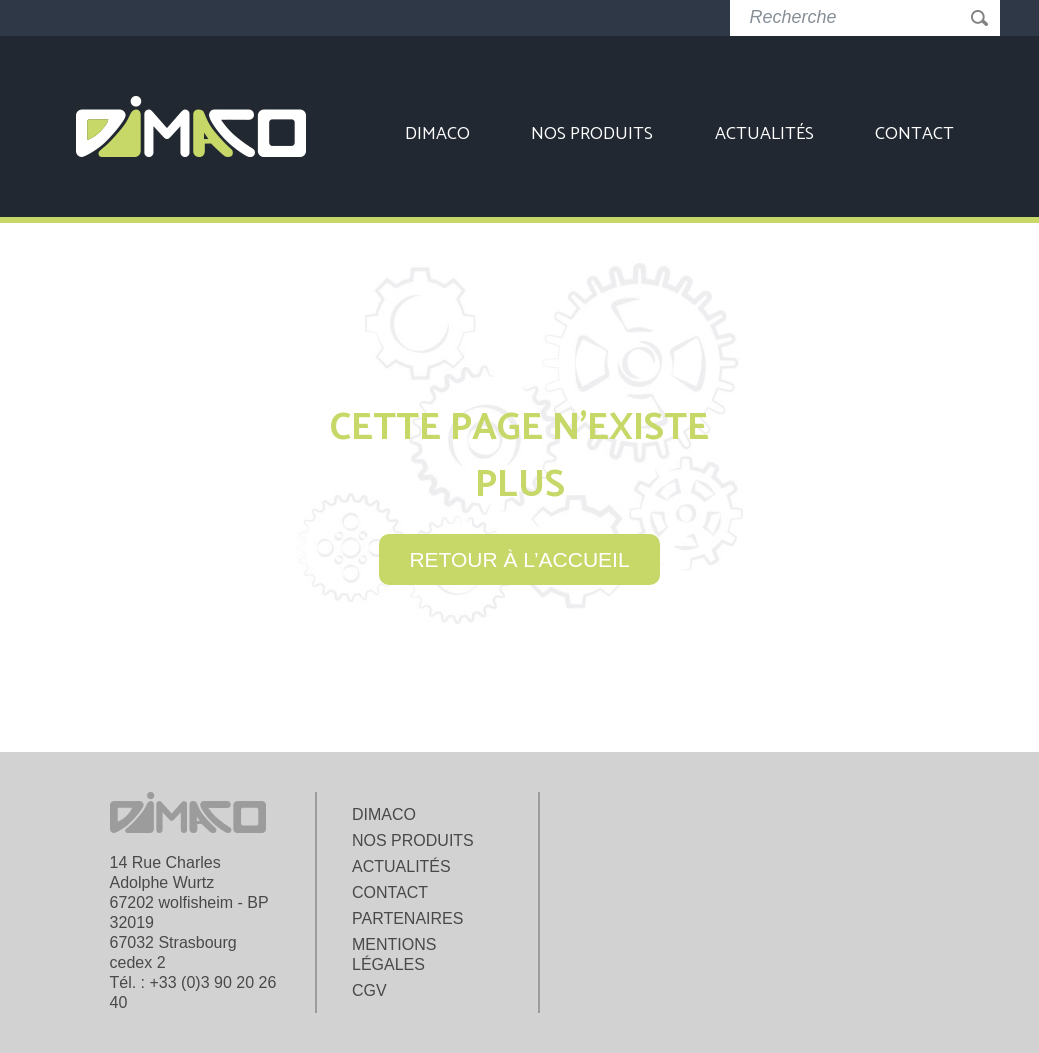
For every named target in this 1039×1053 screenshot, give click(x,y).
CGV (369, 990)
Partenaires (407, 918)
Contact (914, 134)
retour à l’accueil (519, 559)
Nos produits (592, 134)
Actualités (764, 134)
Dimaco (437, 134)
